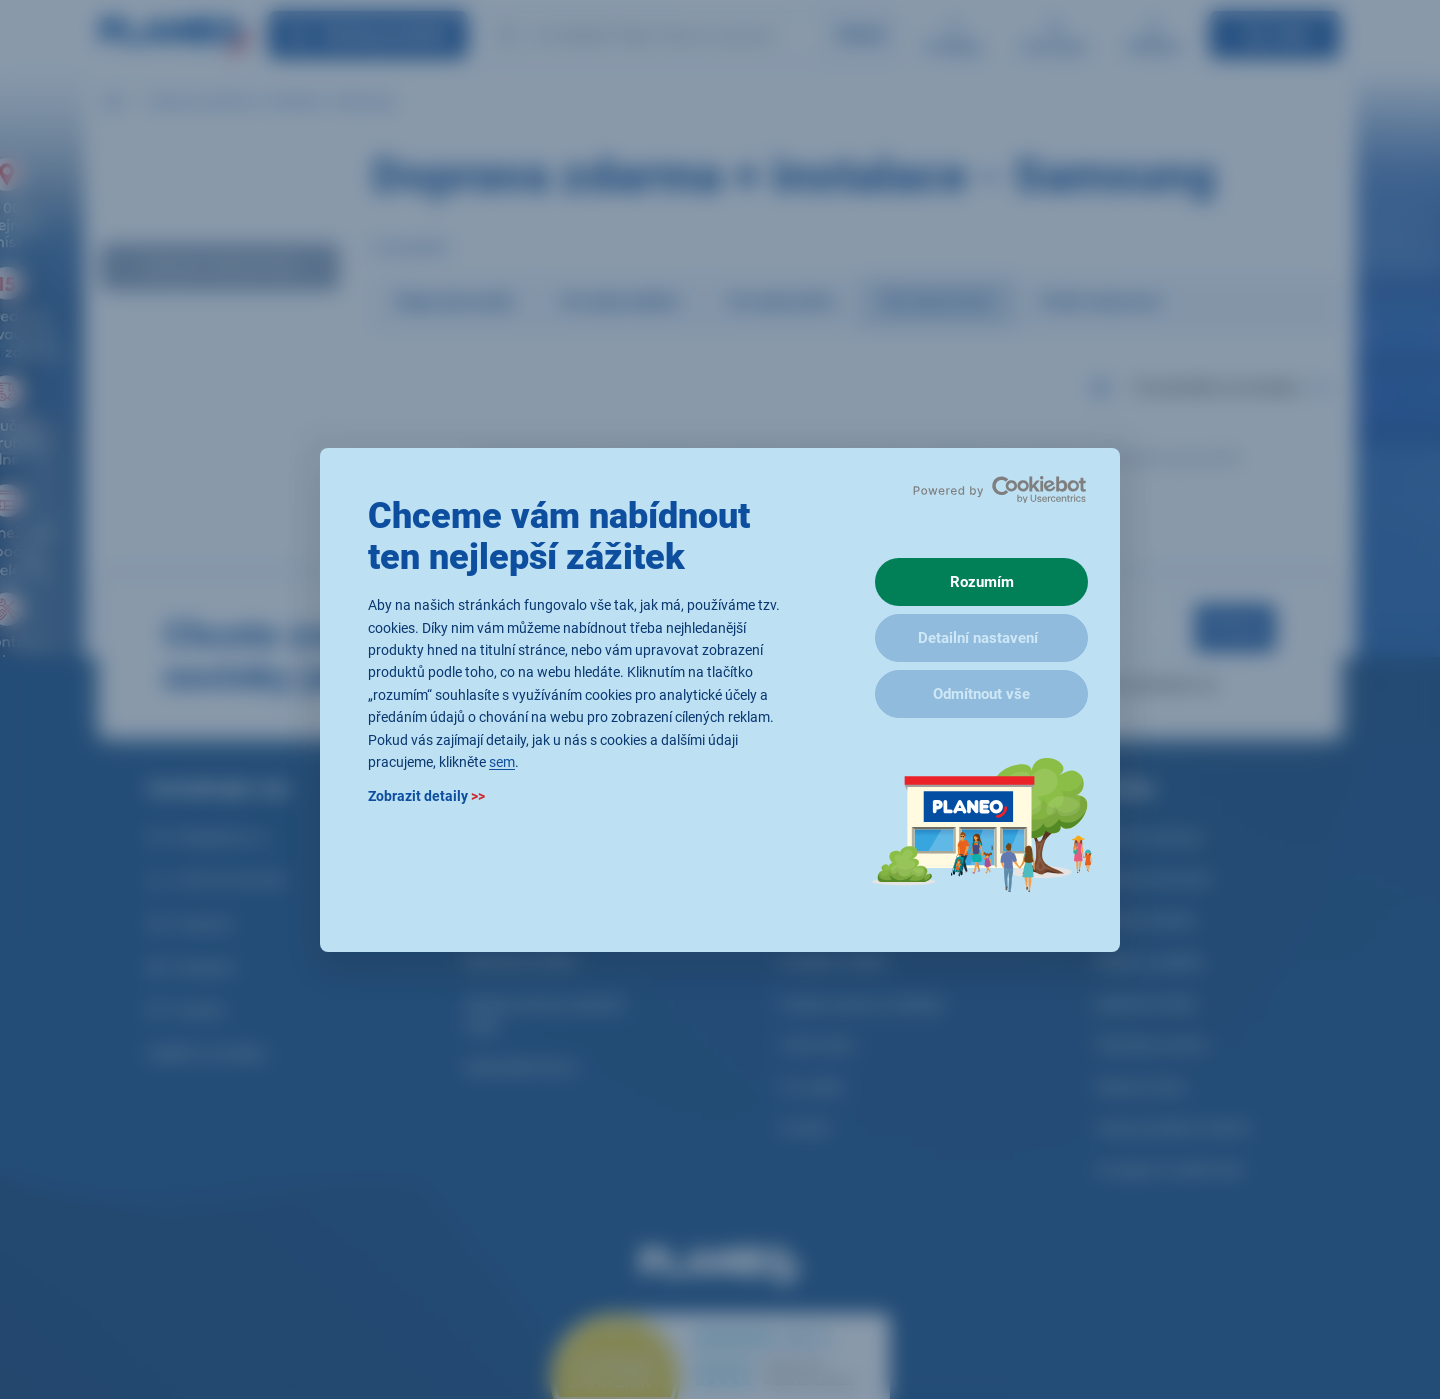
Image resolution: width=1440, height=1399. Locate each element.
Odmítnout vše (981, 694)
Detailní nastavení (978, 638)
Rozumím (982, 582)
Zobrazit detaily (426, 796)
